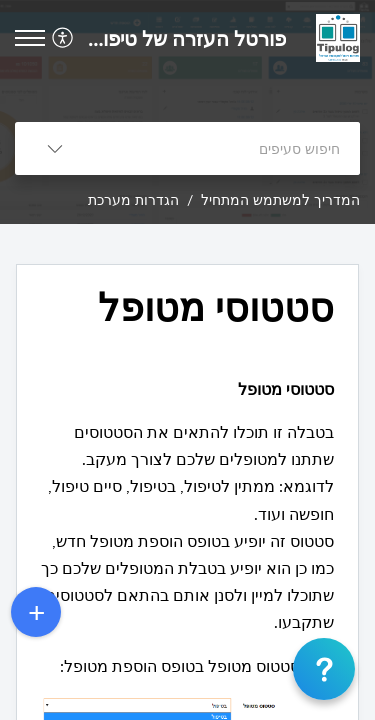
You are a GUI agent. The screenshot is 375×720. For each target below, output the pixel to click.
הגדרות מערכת (133, 199)
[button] (60, 37)
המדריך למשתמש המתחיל (280, 199)
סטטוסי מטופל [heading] (216, 307)
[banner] (187, 112)
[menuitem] (65, 37)
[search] (227, 148)
